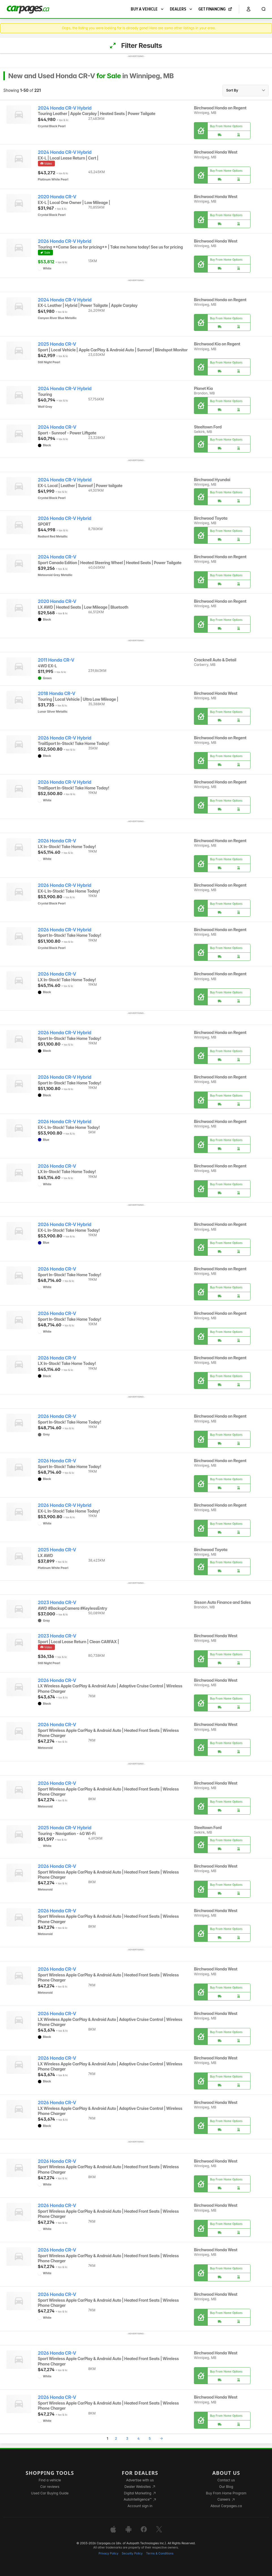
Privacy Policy (108, 2553)
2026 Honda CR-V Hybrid (64, 241)
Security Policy (132, 2553)
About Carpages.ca (226, 2506)
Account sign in (140, 2506)
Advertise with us (140, 2480)
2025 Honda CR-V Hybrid (64, 1827)
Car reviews (49, 2486)
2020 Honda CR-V (57, 196)
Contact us (226, 2480)
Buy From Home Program (226, 2493)
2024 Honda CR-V (57, 427)
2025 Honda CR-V (57, 344)
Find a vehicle (50, 2480)
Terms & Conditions (160, 2553)
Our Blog (226, 2486)
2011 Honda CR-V (56, 660)
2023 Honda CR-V (57, 1602)
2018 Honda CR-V (57, 693)
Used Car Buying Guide (50, 2493)
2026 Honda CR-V (57, 841)
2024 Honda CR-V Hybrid (65, 108)
